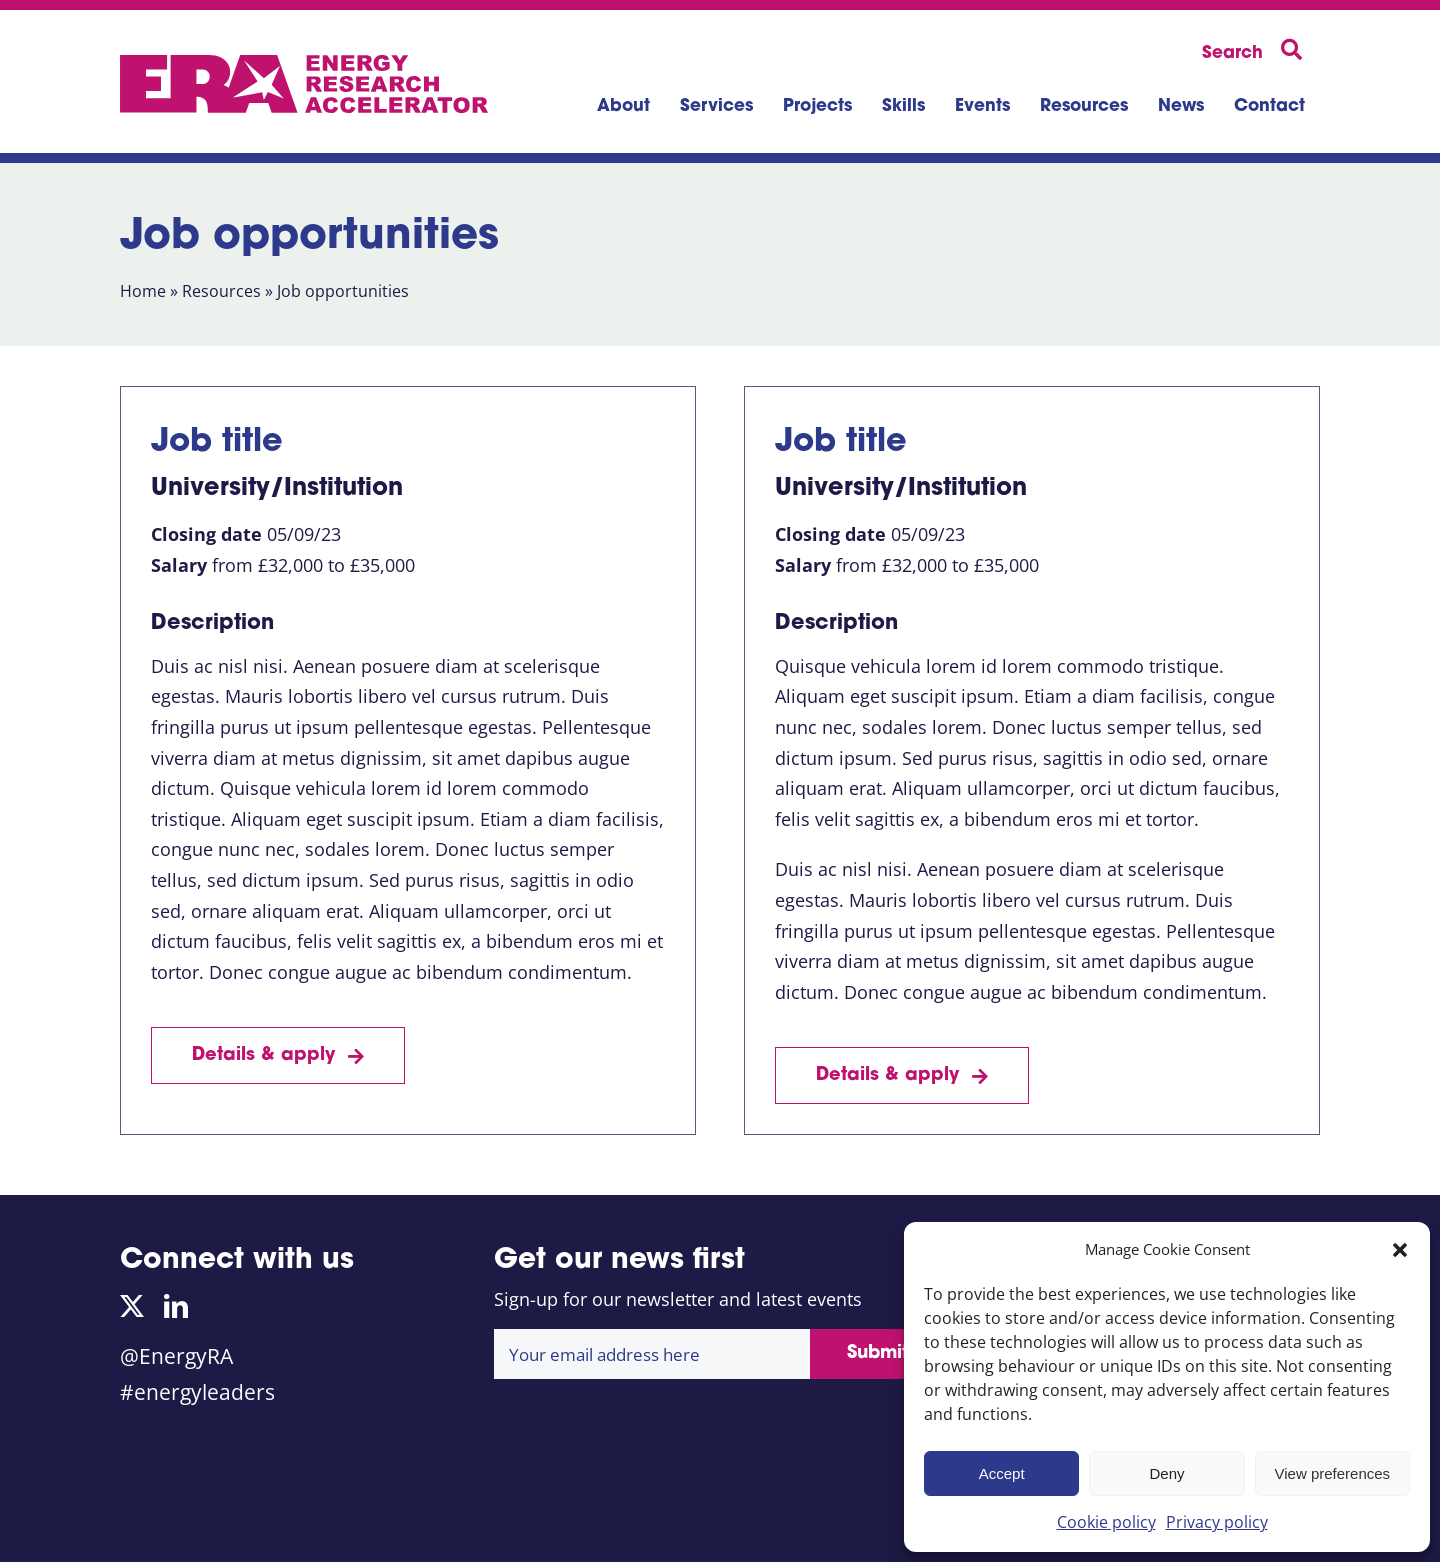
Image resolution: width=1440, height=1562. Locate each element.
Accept (1002, 1473)
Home (143, 291)
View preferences (1333, 1473)
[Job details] (278, 1055)
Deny (1166, 1473)
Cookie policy (1106, 1522)
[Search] (1256, 51)
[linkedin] (176, 1306)
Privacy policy (1217, 1522)
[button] (1400, 1250)
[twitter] (132, 1306)
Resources (221, 291)
